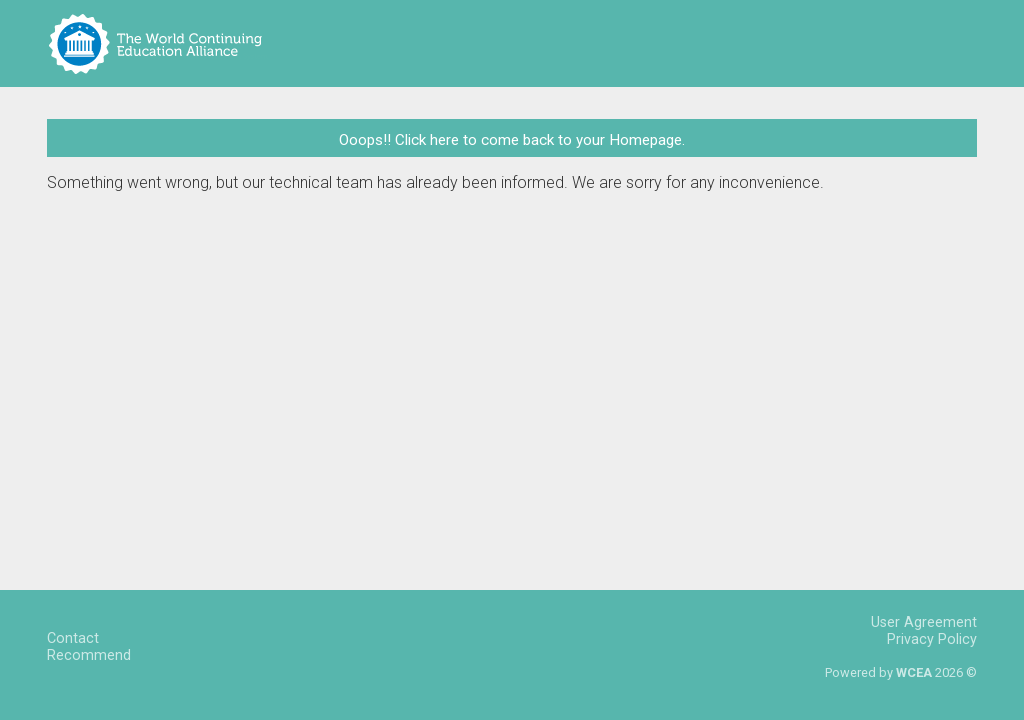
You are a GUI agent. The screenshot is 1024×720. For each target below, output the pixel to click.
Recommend (89, 655)
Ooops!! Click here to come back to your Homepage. (512, 140)
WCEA (914, 672)
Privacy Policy (932, 639)
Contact (73, 638)
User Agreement (924, 622)
